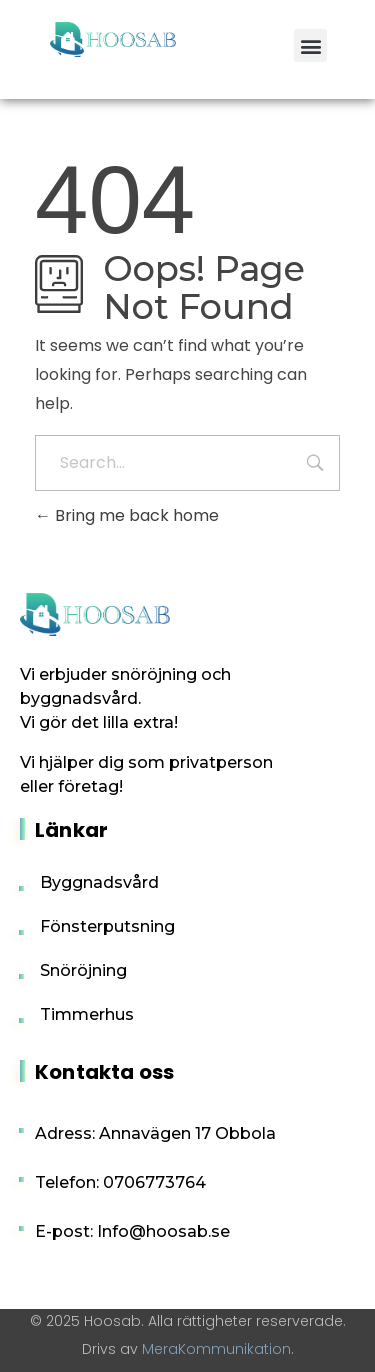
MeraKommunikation (216, 1349)
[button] (310, 45)
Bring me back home (127, 515)
